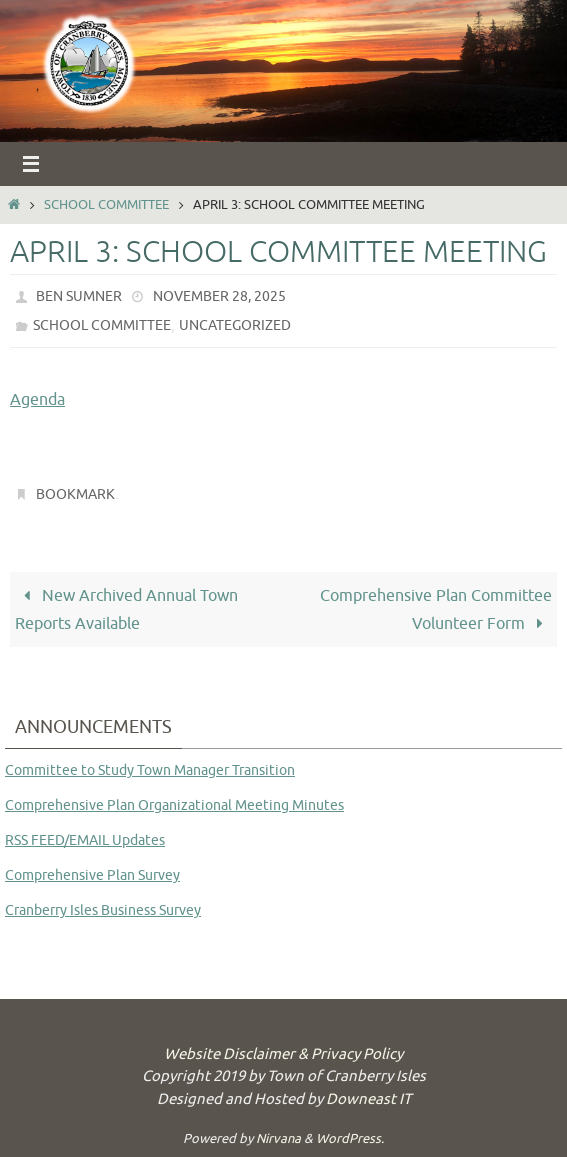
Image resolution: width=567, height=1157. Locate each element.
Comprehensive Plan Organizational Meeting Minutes (174, 805)
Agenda (37, 399)
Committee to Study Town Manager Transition (150, 770)
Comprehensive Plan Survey (92, 875)
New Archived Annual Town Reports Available (126, 609)
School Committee (106, 205)
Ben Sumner (79, 296)
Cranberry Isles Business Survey (103, 910)
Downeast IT (368, 1099)
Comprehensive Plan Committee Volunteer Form (436, 609)
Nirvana (278, 1138)
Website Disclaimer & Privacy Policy (283, 1054)
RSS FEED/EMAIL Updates (85, 840)
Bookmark (75, 494)
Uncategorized (235, 325)
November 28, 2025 (219, 296)
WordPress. (350, 1138)
